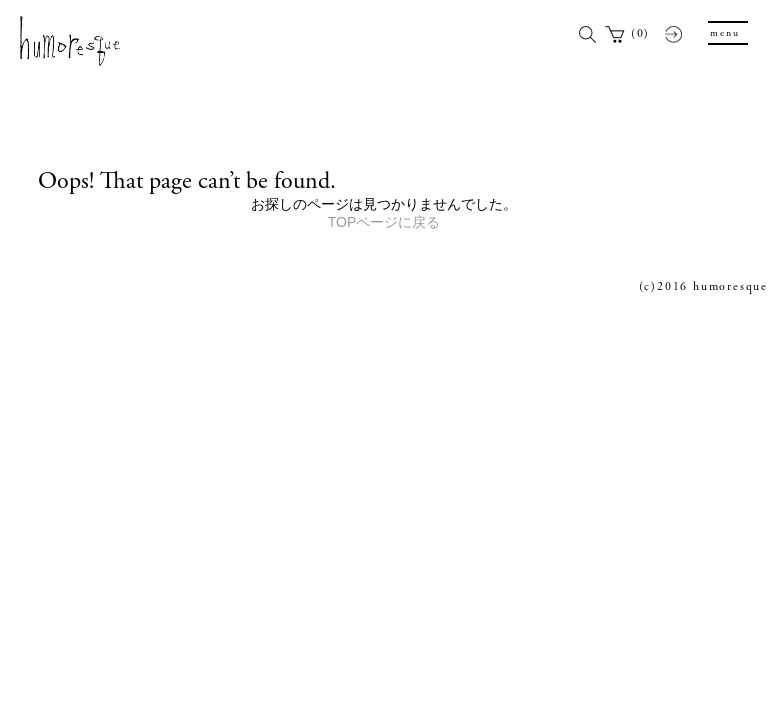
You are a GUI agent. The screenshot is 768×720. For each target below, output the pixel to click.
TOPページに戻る (384, 222)
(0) (640, 33)
